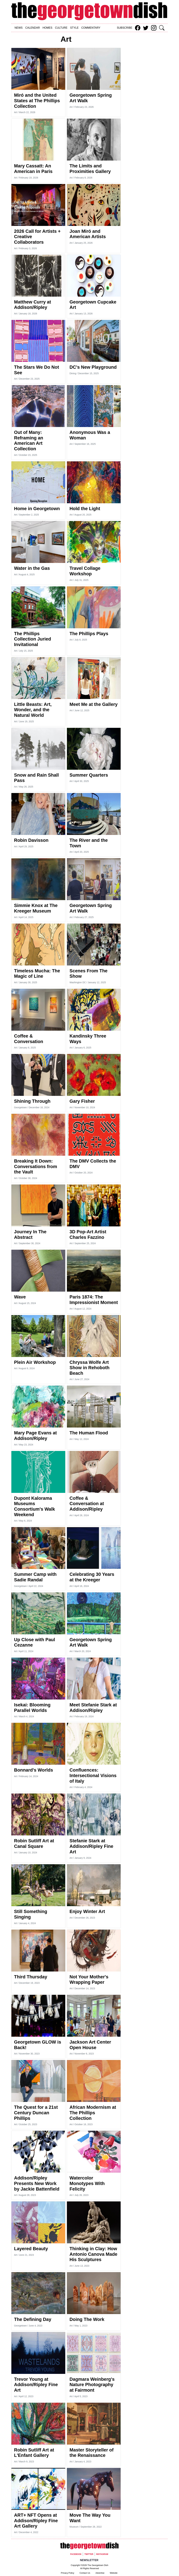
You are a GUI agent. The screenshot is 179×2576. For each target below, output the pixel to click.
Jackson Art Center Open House (90, 2044)
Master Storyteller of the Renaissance (92, 2452)
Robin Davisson (31, 840)
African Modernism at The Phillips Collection (93, 2113)
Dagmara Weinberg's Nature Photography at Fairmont (92, 2385)
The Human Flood (89, 1432)
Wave (20, 1296)
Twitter (88, 2554)
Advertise (100, 2573)
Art (15, 112)
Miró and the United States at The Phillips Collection (37, 101)
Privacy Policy (67, 2573)
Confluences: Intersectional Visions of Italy (93, 1775)
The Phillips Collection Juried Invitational (32, 639)
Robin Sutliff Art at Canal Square (34, 1843)
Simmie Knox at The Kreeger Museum (36, 908)
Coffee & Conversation (28, 1038)
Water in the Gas (32, 568)
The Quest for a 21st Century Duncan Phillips (36, 2113)
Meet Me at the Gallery (94, 704)
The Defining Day (32, 2319)
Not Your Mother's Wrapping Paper (89, 1979)
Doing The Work (87, 2319)
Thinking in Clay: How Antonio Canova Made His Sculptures (93, 2254)
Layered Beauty (31, 2248)
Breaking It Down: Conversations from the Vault (35, 1166)
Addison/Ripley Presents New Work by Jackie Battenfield (36, 2183)
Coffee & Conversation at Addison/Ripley (87, 1504)
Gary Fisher (82, 1101)
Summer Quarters (89, 775)
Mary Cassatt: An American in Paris (33, 168)
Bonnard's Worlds (33, 1770)
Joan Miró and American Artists (88, 234)
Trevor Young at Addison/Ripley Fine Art (36, 2385)
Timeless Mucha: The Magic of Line (37, 973)
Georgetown (20, 1107)
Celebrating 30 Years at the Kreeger (92, 1577)
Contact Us (85, 2573)
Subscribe (124, 27)
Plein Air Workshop (35, 1362)
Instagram (102, 2554)
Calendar (32, 27)
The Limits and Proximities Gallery (90, 168)
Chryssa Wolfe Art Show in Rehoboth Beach (90, 1368)
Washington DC (78, 982)
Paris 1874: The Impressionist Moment (94, 1299)
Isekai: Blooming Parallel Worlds (32, 1707)
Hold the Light (85, 508)
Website (113, 2573)
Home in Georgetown (37, 508)
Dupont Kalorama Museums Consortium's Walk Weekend (34, 1506)
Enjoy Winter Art (87, 1911)
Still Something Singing (30, 1914)
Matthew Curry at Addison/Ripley (32, 304)
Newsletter (89, 2560)
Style (74, 27)
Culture (61, 27)
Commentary (90, 27)
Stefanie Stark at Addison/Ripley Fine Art (91, 1846)
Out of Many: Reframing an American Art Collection (28, 440)
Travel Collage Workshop (85, 571)
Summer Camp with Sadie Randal (35, 1577)
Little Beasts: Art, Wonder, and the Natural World (33, 710)
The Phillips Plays (89, 633)
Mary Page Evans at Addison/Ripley (35, 1435)
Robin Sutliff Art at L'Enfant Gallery (34, 2452)
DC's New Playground (93, 367)
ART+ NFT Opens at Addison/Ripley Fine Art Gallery (36, 2520)
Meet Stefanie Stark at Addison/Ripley (93, 1707)
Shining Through (32, 1101)
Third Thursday (30, 1976)
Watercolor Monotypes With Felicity (87, 2183)
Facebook (75, 2554)
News (19, 27)
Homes (47, 27)
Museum (74, 2526)
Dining (73, 373)
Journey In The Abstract (30, 1234)
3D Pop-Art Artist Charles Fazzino (88, 1234)
